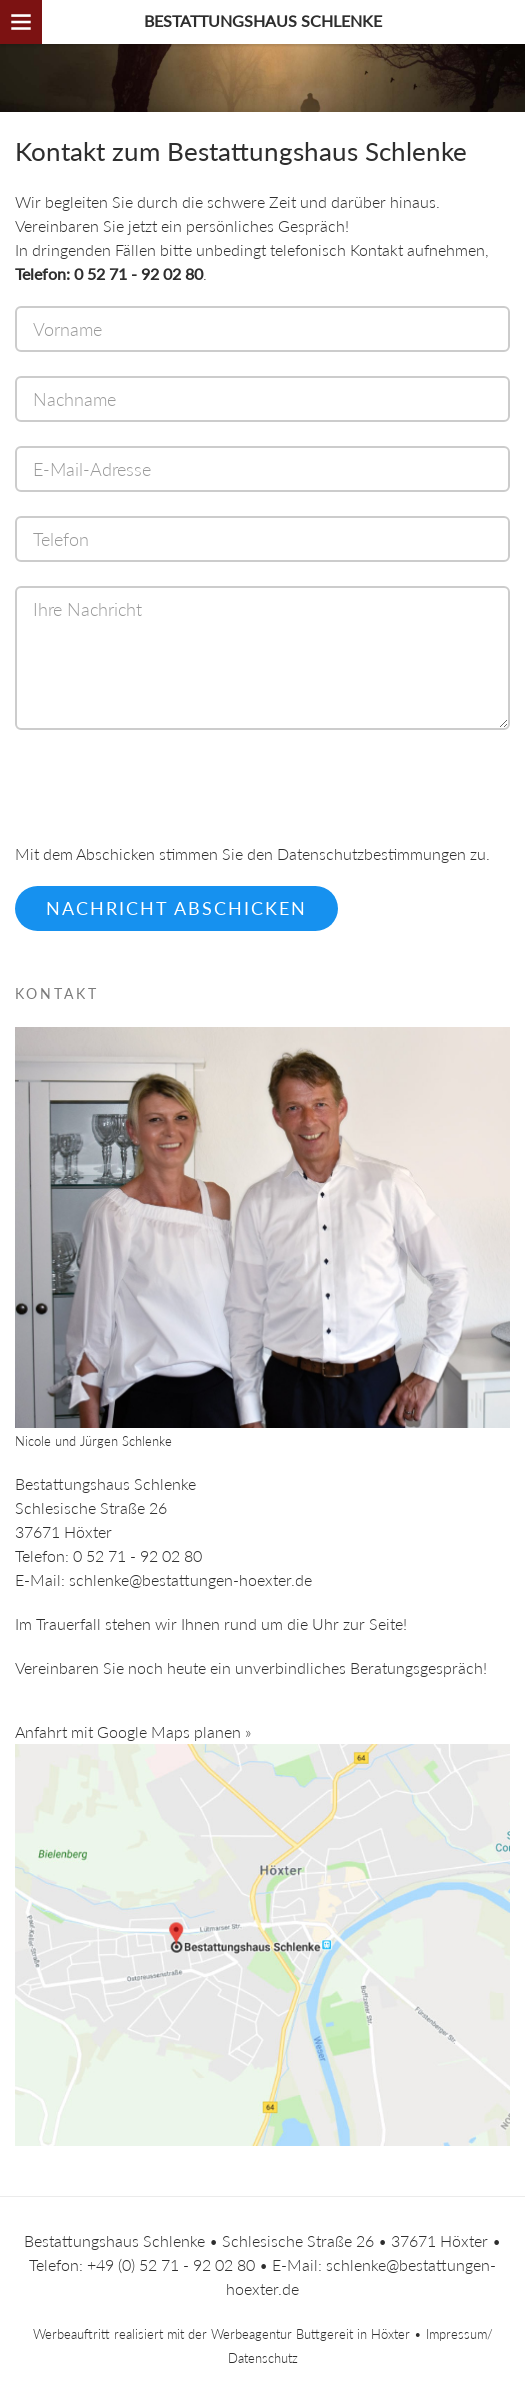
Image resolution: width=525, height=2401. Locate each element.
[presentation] (167, 799)
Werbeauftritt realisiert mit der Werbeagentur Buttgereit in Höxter (221, 2334)
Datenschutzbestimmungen (371, 853)
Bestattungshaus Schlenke (263, 20)
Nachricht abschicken (176, 908)
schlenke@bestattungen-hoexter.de (190, 1579)
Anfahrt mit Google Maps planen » (133, 1731)
